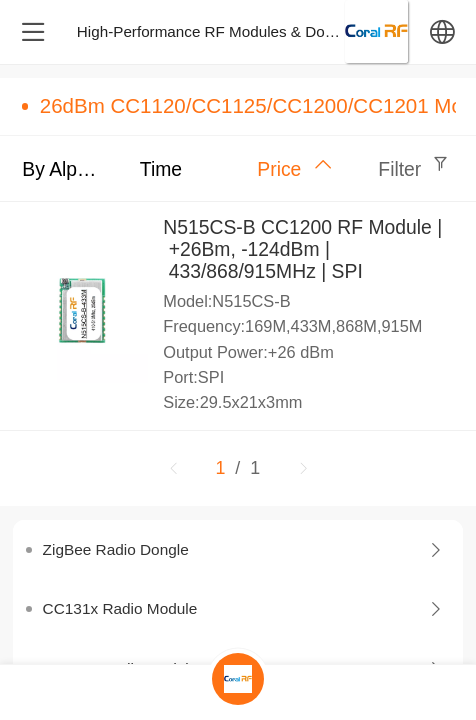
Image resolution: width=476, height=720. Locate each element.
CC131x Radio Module (120, 608)
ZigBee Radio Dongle (116, 549)
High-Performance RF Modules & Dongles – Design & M (267, 31)
